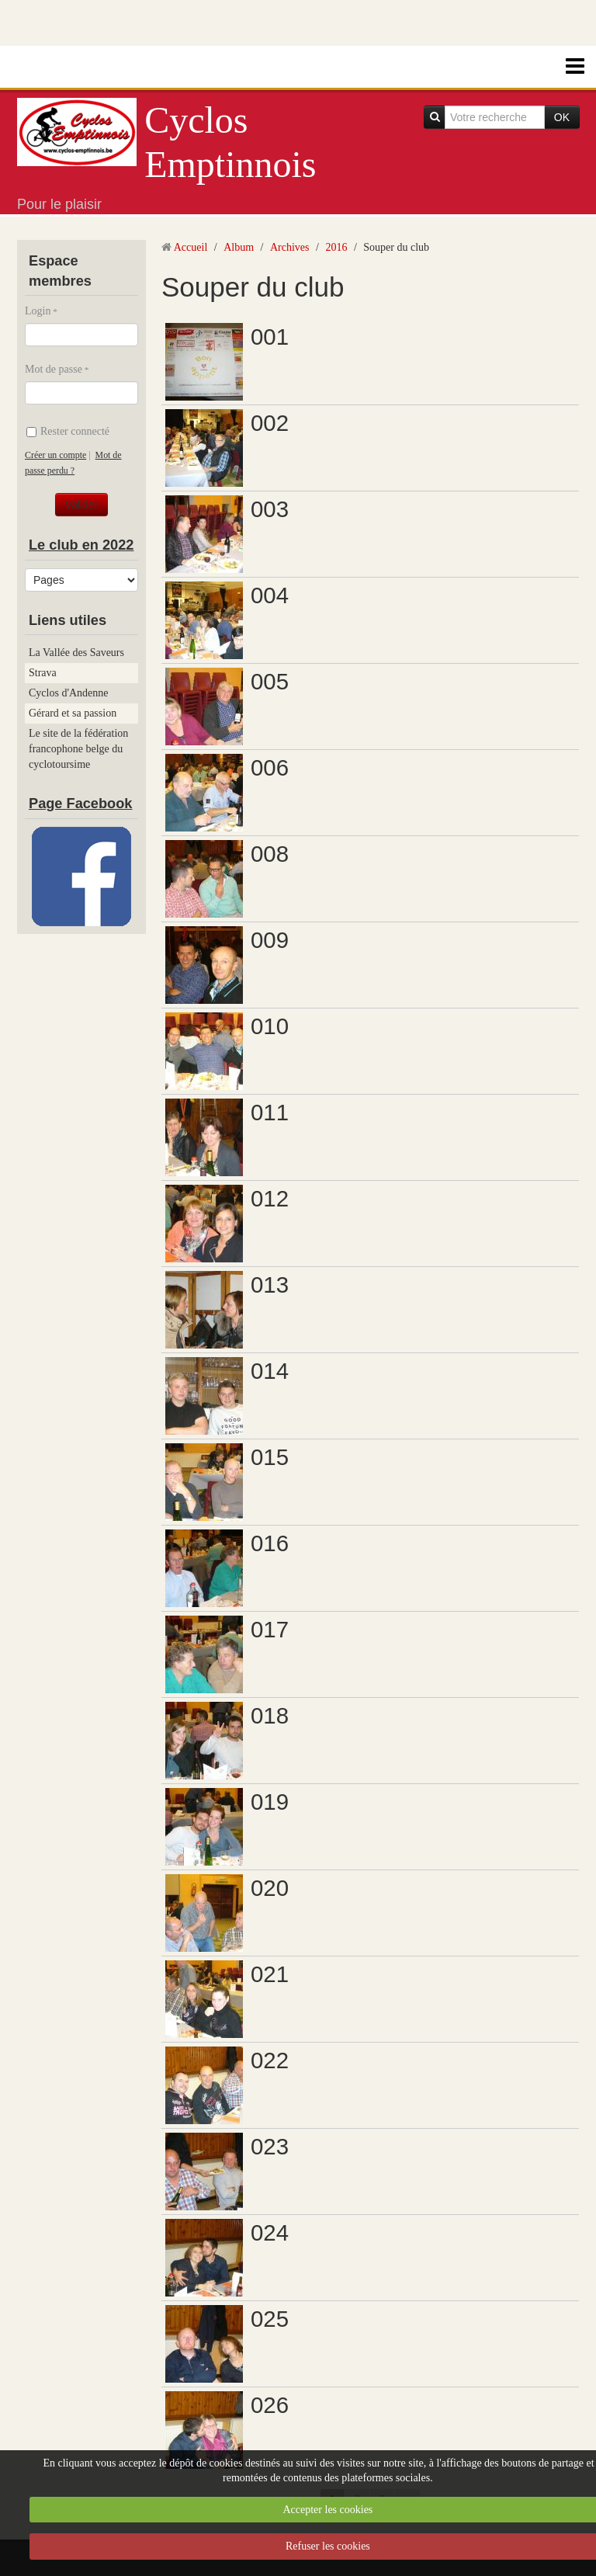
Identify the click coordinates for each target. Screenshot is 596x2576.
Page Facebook (80, 803)
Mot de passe (53, 369)
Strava (43, 673)
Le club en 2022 (81, 545)
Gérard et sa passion (72, 713)
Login (37, 311)
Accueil (191, 247)
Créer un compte (55, 455)
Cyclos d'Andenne (68, 693)
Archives (290, 247)
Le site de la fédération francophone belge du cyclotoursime (78, 748)
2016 (336, 247)
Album (239, 247)
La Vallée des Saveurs (76, 652)
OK (562, 117)
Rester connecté (67, 431)
